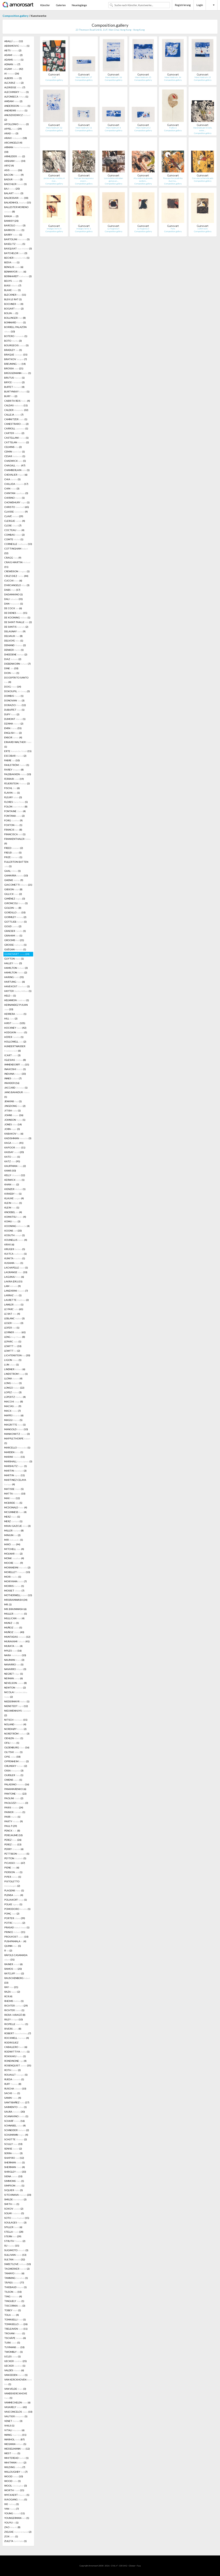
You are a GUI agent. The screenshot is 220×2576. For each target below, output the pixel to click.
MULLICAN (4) (14, 1618)
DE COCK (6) (13, 608)
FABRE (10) (12, 760)
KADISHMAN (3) (17, 1138)
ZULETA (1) (15, 2541)
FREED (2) (13, 847)
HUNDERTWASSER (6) (14, 1048)
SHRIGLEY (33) (15, 2171)
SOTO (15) (16, 2217)
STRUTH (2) (14, 2241)
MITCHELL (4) (14, 1549)
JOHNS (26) (13, 1115)
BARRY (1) (13, 234)
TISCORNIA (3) (14, 2305)
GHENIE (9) (13, 880)
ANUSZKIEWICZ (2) (17, 117)
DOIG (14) (12, 686)
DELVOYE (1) (13, 640)
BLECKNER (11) (15, 294)
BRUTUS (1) (14, 377)
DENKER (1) (14, 649)
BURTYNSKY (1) (16, 391)
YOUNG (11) (14, 2513)
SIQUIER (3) (13, 2190)
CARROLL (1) (16, 428)
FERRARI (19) (14, 778)
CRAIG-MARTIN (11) (17, 564)
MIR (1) (13, 1539)
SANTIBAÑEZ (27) (16, 2102)
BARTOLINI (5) (17, 239)
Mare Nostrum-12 (54, 127)
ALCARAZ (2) (14, 82)
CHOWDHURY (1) (17, 502)
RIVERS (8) (12, 2028)
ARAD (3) (11, 133)
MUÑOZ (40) (14, 1632)
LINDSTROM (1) (16, 1373)
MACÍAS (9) (12, 1406)
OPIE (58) (12, 1756)
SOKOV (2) (13, 2208)
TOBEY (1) (12, 2310)
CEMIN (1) (14, 451)
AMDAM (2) (13, 101)
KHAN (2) (11, 1184)
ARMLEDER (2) (14, 156)
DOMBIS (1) (13, 695)
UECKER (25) (15, 2361)
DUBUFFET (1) (14, 709)
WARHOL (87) (14, 2439)
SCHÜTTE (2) (15, 2139)
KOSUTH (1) (14, 1235)
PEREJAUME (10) (13, 1835)
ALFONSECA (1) (16, 96)
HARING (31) (14, 977)
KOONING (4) (17, 1226)
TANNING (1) (16, 2277)
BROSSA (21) (13, 368)
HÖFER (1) (13, 1036)
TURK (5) (12, 2342)
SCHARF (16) (14, 2120)
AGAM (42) (13, 68)
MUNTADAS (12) (17, 1636)
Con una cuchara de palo (202, 178)
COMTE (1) (13, 539)
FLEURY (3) (13, 797)
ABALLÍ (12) (13, 41)
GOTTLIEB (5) (15, 921)
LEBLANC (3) (14, 1318)
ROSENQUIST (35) (17, 2065)
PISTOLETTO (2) (12, 1883)
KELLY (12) (14, 1175)
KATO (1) (12, 1156)
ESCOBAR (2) (15, 755)
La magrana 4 (113, 228)
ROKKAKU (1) (15, 2056)
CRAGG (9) (12, 557)
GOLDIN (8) (12, 907)
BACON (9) (14, 174)
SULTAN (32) (14, 2259)
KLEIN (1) (13, 1202)
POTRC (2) (14, 1922)
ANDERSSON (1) (17, 105)
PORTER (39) (14, 1918)
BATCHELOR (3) (15, 253)
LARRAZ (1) (13, 1295)
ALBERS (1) (13, 78)
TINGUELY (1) (14, 2301)
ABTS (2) (12, 50)
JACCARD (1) (16, 1087)
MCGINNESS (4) (15, 1512)
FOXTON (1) (13, 825)
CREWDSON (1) (17, 571)
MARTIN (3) (15, 1470)
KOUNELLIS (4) (15, 1239)
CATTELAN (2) (16, 442)
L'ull (54, 77)
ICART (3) (12, 1055)
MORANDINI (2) (17, 1567)
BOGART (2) (14, 308)
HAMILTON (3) (16, 967)
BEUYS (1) (13, 280)
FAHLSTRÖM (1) (16, 764)
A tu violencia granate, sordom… (143, 179)
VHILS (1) (9, 2425)
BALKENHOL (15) (17, 202)
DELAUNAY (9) (14, 631)
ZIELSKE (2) (17, 2531)
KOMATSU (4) (15, 1216)
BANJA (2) (11, 216)
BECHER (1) (16, 257)
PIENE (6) (11, 1867)
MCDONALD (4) (15, 1507)
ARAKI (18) (15, 138)
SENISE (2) (13, 2148)
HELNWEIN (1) (16, 1000)
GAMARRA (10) (16, 875)
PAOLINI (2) (13, 1798)
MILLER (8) (14, 1530)
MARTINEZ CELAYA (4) (15, 1482)
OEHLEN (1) (13, 1738)
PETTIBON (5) (16, 1853)
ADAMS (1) (13, 59)
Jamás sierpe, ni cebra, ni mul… (54, 179)
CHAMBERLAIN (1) (17, 470)
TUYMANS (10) (14, 2347)
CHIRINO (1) (14, 497)
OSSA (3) (13, 1770)
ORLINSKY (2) (15, 1765)
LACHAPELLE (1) (16, 1267)
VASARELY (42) (15, 2407)
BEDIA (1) (12, 262)
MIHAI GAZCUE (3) (17, 1525)
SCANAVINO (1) (16, 2116)
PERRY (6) (13, 1849)
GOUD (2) (12, 926)
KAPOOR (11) (14, 1147)
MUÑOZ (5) (13, 1627)
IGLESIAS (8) (15, 1059)
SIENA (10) (13, 2176)
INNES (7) (13, 1078)
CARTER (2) (14, 433)
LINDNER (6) (14, 1369)
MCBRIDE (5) (13, 1502)
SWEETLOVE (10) (17, 2264)
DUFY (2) (11, 714)
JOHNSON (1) (14, 1119)
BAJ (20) (12, 188)
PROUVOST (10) (16, 1936)
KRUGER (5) (14, 1249)
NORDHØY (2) (15, 1728)
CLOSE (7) (12, 525)
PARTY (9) (13, 1821)
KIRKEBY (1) (13, 1193)
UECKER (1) (14, 2365)
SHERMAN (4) (14, 2167)
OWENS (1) (13, 1779)
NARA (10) (15, 1655)
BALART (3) (13, 193)
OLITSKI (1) (13, 1752)
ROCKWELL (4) (16, 2037)
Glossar (132, 2565)
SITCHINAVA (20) (17, 2194)
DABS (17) (12, 589)
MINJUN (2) (12, 1535)
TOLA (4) (11, 2314)
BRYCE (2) (14, 382)
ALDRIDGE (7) (14, 87)
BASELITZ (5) (14, 243)
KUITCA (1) (15, 1253)
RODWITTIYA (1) (17, 2051)
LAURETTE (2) (16, 1299)
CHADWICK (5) (15, 460)
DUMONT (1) (14, 718)
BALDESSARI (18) (16, 197)
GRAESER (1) (15, 930)
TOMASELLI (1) (15, 2319)
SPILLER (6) (13, 2227)
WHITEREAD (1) (16, 2457)
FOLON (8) (15, 806)
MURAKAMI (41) (17, 1641)
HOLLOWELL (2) (15, 1041)
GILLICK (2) (13, 893)
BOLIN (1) (11, 313)
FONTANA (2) (14, 815)
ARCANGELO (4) (13, 142)
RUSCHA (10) (15, 2088)
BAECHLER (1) (15, 184)
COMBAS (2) (14, 534)
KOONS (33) (13, 1230)
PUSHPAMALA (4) (15, 1941)
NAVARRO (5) (13, 1664)
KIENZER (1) (14, 1189)
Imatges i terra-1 (83, 228)
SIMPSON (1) (14, 2185)
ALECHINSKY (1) (16, 91)
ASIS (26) (13, 170)
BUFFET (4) (14, 386)
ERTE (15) (17, 751)
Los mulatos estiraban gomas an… (113, 179)
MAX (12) (12, 1498)
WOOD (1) (12, 2481)
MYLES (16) (13, 1650)
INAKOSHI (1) (15, 1069)
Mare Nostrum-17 (84, 77)
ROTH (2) (12, 2070)
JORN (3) (12, 1129)
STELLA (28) (13, 2231)
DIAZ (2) (12, 659)
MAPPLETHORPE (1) (17, 1441)
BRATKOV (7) (15, 359)
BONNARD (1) (15, 322)
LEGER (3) (13, 1323)
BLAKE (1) (12, 290)
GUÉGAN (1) (15, 949)
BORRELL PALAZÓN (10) (15, 329)
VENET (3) (13, 2420)
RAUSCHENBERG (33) (17, 1980)
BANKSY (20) (11, 220)
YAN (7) (11, 2508)
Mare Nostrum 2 (143, 127)
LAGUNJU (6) (14, 1276)
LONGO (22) (14, 1387)
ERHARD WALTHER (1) (17, 744)
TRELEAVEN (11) (16, 2328)
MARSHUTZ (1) (15, 1466)
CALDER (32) (16, 410)
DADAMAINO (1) (13, 594)
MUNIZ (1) (11, 1622)
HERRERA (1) (15, 1013)
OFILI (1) (11, 1742)
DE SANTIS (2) (16, 626)
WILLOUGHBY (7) (16, 2471)
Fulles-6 (173, 127)
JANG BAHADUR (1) (16, 1094)
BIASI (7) (12, 285)
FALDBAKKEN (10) (17, 774)
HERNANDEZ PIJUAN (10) (16, 1007)
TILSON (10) (13, 2291)
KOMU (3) (12, 1221)
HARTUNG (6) (14, 981)
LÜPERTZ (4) (15, 1396)
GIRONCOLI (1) (16, 903)
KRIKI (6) (9, 1244)
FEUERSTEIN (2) (17, 783)
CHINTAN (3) (16, 493)
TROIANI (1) (14, 2333)
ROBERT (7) (17, 2033)
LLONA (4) (13, 1378)
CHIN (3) (11, 488)
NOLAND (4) (15, 1724)
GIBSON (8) (13, 889)
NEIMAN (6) (13, 1678)
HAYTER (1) (17, 990)
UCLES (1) (12, 2356)
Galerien (61, 5)
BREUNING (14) (15, 363)
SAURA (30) (14, 2111)
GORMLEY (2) (15, 917)
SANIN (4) (12, 2097)
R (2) (8, 1950)
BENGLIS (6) (13, 267)
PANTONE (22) (15, 1793)
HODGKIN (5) (15, 1032)
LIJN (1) (11, 1364)
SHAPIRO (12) (14, 2157)
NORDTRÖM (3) (16, 1733)
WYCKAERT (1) (16, 2494)
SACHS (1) (12, 2093)
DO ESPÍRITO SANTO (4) (16, 679)
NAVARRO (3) (15, 1669)
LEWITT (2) (12, 1350)
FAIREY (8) (14, 769)
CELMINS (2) (13, 446)
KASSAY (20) (14, 1152)
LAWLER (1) (13, 1304)
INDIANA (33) (15, 1073)
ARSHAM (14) (14, 160)
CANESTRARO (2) (16, 423)
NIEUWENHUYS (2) (17, 1713)
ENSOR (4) (13, 737)
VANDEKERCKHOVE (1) (15, 2395)
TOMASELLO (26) (16, 2324)
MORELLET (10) (17, 1572)
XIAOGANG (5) (15, 2499)
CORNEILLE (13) (18, 543)
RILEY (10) (13, 2019)
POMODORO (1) (17, 1908)
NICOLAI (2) (15, 1694)
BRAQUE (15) (15, 354)
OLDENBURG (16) (16, 1747)
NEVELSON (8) (15, 1682)
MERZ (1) (12, 1516)
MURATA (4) (13, 1646)
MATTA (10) (14, 1493)
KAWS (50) (10, 1170)
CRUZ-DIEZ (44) (16, 575)
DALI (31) (13, 599)
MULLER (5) (15, 1613)
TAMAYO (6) (14, 2273)
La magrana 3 (143, 228)
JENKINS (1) (13, 1101)
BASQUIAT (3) (18, 248)
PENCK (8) (12, 1830)
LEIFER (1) (11, 1327)
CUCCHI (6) (13, 580)
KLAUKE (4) (14, 1198)
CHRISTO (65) (16, 507)
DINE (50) (11, 668)
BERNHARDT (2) (18, 276)
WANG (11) (15, 2434)
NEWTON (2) (15, 1687)
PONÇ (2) (11, 1913)
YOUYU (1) (11, 2522)
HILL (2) (10, 1018)
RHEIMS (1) (14, 2000)
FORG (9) (13, 820)
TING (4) (13, 2296)
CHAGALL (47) (14, 465)
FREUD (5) (13, 852)
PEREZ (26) (12, 1839)
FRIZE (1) (13, 857)
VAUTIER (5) (15, 2416)
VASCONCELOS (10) (18, 2411)
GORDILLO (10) (14, 912)
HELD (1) (10, 995)
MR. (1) (8, 1604)
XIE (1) (11, 2504)
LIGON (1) (12, 1359)
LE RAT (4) (12, 1313)
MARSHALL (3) (18, 1461)
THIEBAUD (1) (15, 2287)
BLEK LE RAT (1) (13, 299)
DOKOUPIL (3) (17, 691)
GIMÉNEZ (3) (14, 898)
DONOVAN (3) (14, 700)
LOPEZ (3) (13, 1392)
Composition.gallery (16, 15)
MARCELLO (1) (17, 1447)
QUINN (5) (12, 1945)
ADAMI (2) (13, 55)
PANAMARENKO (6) (15, 1789)
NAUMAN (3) (14, 1659)
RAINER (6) (13, 1964)
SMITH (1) (11, 2204)
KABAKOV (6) (13, 1133)
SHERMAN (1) (14, 2162)
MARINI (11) (14, 1456)
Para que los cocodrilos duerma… (173, 179)
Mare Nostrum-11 (84, 127)
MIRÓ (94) (12, 1544)
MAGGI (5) (13, 1420)
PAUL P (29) (10, 1825)
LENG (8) (14, 1336)
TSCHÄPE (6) (15, 2337)
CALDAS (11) (16, 405)
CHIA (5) (12, 479)
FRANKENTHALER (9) (17, 841)
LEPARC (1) (12, 1341)
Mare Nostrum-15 (143, 77)
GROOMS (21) (14, 940)
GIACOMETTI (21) (18, 884)
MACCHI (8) (13, 1401)
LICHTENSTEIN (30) (17, 1355)
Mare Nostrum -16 (113, 77)
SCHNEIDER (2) (16, 2130)
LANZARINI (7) (16, 1290)
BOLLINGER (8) (15, 317)
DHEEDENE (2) (15, 654)
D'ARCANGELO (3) (16, 585)
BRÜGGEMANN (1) (17, 373)
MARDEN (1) (13, 1452)
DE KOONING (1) (17, 617)
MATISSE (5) (14, 1488)
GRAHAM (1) (13, 935)
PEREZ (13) (12, 1844)
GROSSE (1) (15, 944)
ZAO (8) (12, 2527)
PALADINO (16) (16, 1784)
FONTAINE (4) (15, 811)
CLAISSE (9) (16, 511)
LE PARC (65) (13, 1309)
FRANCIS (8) (13, 829)
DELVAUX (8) (13, 636)
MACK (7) (12, 1410)
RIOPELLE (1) (16, 2024)
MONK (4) (14, 1558)
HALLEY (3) (13, 963)
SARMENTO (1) (15, 2107)
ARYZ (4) (9, 165)
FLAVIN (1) (12, 792)
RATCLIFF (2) (14, 1973)
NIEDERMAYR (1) (16, 1701)
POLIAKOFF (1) (15, 1899)
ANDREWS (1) (15, 110)
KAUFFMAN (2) (15, 1165)
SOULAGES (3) (15, 2222)
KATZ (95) (12, 1161)
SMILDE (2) (15, 2199)
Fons (173, 228)
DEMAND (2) (15, 645)
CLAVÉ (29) (13, 516)
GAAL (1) (12, 870)
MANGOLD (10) (16, 1429)
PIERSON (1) (13, 1872)
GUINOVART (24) (16, 954)
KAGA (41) (13, 1142)
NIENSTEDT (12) (16, 1706)
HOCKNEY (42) (15, 1027)
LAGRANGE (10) (15, 1272)
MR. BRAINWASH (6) (15, 1609)
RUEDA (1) (14, 2079)
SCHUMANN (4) (16, 2134)
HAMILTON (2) (15, 972)
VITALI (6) (14, 2430)
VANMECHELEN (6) (17, 2402)
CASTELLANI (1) (16, 437)
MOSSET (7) (14, 1590)
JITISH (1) (12, 1110)
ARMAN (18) (17, 149)
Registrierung (183, 5)
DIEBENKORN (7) (17, 663)
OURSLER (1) (13, 1775)
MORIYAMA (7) (15, 1581)
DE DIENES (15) (15, 612)
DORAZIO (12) (15, 705)
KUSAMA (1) (13, 1262)
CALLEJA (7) (13, 414)
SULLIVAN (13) (15, 2254)
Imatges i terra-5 (54, 228)
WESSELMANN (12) (17, 2448)
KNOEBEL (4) (13, 1212)
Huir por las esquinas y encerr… (84, 179)
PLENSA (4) (13, 1895)
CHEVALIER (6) (15, 474)
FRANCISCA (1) (14, 834)
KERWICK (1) (14, 1179)
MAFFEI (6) (13, 1415)
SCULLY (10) (13, 2144)
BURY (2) (10, 396)
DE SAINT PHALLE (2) (18, 622)
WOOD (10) (13, 2476)
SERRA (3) (13, 2153)
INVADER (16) (11, 1083)
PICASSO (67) (14, 1862)
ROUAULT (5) (16, 2074)
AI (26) (11, 73)
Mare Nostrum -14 (173, 77)
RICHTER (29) (16, 2005)
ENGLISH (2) (13, 732)
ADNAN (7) (12, 64)
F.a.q (139, 2565)
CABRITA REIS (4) (17, 400)
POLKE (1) (13, 1904)
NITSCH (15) (15, 1719)
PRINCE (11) (14, 1932)
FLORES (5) (16, 801)
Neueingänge (79, 5)
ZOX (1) (11, 2536)
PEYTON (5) (15, 1858)
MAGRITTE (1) (15, 1424)
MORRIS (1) (14, 1585)
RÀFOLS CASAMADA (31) (16, 1957)
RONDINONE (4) (15, 2060)
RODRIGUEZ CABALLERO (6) (15, 2044)
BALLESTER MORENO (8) (16, 209)
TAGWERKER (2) (17, 2268)
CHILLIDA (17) (16, 483)
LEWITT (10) (12, 1346)
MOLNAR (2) (13, 1553)
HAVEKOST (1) (17, 986)
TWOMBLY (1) (13, 2351)
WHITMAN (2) (15, 2462)
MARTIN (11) (14, 1475)
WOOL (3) (15, 2485)
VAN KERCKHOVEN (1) (18, 2382)
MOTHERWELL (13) (18, 1595)
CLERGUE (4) (14, 520)
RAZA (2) (12, 1991)
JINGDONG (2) (14, 1105)
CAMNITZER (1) (15, 419)
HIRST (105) (14, 1023)
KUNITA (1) (14, 1258)
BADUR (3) (13, 179)
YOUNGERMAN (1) (16, 2517)
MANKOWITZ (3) (17, 1433)
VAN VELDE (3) (15, 2388)
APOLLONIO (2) (16, 124)
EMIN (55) (13, 728)
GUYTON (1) (14, 958)
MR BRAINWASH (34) (15, 1599)
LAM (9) (12, 1286)
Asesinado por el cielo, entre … (202, 129)
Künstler (45, 5)
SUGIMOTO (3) (16, 2250)
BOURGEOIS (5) (16, 345)
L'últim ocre (203, 228)
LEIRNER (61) (15, 1332)
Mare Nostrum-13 (203, 77)
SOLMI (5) (14, 2213)
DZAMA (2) (13, 723)
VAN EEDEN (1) (16, 2374)
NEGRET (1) (13, 1673)
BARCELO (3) (14, 225)
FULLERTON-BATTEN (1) (16, 864)
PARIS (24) (13, 1807)
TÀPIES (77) (14, 2282)
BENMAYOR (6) (15, 271)
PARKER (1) (14, 1812)
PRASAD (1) (16, 1927)
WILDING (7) (14, 2467)
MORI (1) (12, 1576)
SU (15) (11, 2245)
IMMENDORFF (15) (16, 1064)
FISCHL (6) (12, 788)
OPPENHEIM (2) (16, 1761)
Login (199, 5)
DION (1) (11, 672)
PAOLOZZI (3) (16, 1802)
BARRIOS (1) (14, 230)
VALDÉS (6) (14, 2370)
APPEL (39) (13, 128)
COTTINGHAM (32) (16, 551)
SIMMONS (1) (14, 2180)
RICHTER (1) (14, 2010)
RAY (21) (11, 1987)
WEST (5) (12, 2453)
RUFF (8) (12, 2083)
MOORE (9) (13, 1562)
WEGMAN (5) (15, 2444)
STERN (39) (12, 2236)
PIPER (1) (12, 1876)
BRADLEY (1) (13, 349)
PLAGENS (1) (14, 1890)
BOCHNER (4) (13, 303)
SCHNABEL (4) (15, 2125)
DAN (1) (13, 603)
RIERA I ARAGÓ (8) (14, 2014)
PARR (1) (12, 1816)
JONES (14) (13, 1124)
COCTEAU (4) (14, 530)
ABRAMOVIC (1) (16, 45)
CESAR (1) (14, 456)
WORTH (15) (14, 2490)
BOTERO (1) (15, 336)
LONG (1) (13, 1383)
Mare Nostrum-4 (113, 127)
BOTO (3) (13, 340)
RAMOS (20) (13, 1968)
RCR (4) (8, 1996)
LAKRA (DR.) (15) (13, 1281)
